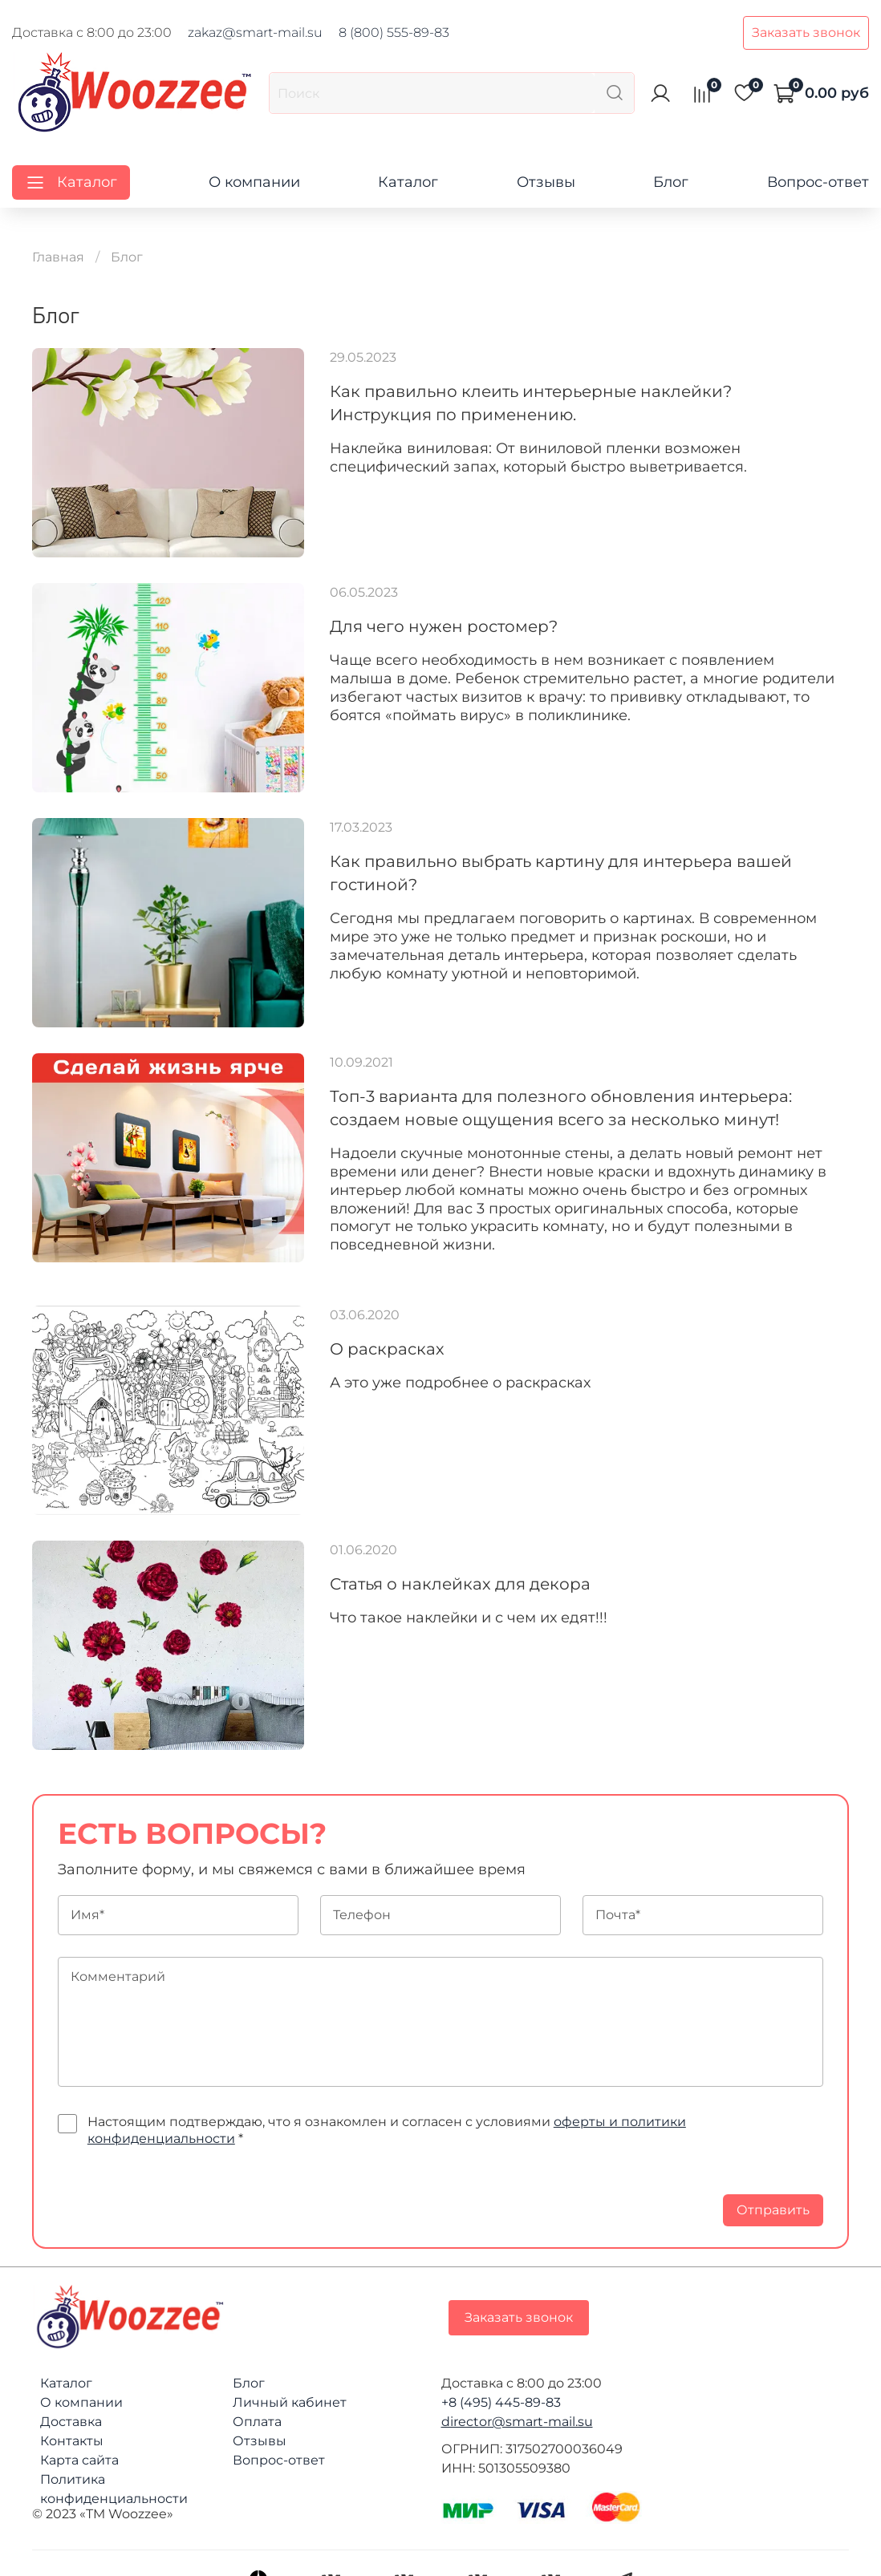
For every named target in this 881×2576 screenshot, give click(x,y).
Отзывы (546, 182)
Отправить (773, 2210)
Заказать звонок (806, 32)
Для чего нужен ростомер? (444, 626)
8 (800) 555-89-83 (394, 32)
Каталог (408, 182)
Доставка (71, 2421)
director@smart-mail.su (517, 2421)
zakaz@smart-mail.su (255, 32)
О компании (254, 182)
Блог (670, 182)
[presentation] (180, 2195)
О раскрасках (387, 1349)
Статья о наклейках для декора (460, 1584)
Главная (58, 257)
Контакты (72, 2440)
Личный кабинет (290, 2402)
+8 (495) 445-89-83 (501, 2402)
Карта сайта (79, 2460)
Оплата (257, 2421)
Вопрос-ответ (818, 182)
